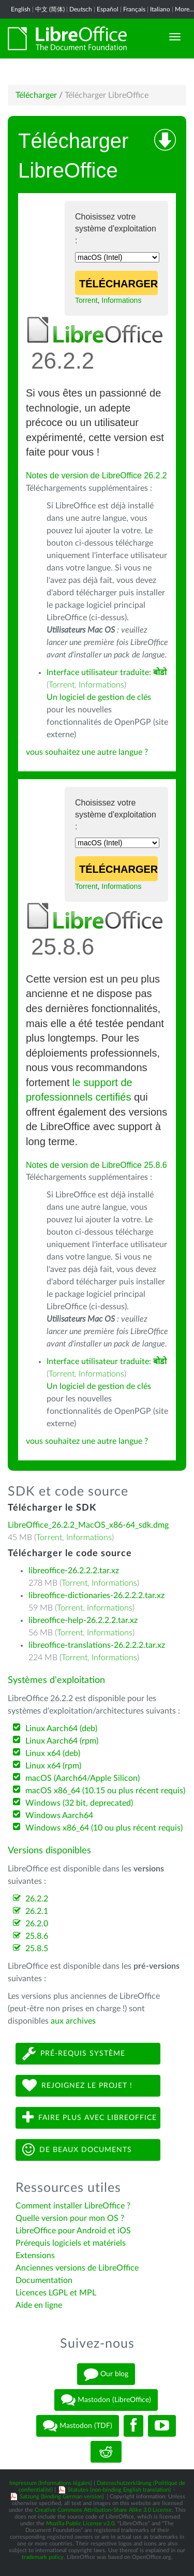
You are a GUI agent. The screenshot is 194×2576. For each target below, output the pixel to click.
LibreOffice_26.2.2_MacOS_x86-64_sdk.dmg (88, 1525)
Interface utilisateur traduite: (107, 672)
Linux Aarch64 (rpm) (61, 1741)
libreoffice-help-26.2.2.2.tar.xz (83, 1620)
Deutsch (80, 9)
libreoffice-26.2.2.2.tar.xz (73, 1571)
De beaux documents (77, 2149)
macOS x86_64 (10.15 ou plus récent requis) (105, 1791)
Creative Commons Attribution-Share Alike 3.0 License (103, 2510)
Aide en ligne (39, 2305)
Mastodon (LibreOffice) (106, 2400)
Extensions (35, 2255)
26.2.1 (36, 1911)
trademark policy (43, 2557)
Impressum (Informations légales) (50, 2483)
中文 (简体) (50, 9)
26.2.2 (36, 1899)
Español (107, 9)
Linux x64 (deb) (52, 1753)
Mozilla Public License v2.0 (80, 2523)
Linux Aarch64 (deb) (61, 1728)
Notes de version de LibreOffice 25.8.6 (96, 1165)
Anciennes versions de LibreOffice (77, 2268)
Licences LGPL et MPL (56, 2293)
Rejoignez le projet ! (77, 2085)
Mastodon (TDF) (77, 2426)
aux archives (73, 2021)
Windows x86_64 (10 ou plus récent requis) (104, 1828)
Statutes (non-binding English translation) (119, 2490)
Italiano (160, 9)
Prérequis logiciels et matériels (71, 2243)
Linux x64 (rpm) (53, 1766)
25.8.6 (36, 1936)
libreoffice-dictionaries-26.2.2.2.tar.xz (96, 1595)
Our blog (106, 2374)
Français (134, 9)
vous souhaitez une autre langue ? (87, 752)
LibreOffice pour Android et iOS (73, 2231)
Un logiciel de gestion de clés (99, 697)
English (21, 9)
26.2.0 (36, 1924)
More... (184, 9)
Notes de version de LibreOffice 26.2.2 (96, 475)
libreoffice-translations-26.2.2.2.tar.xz (96, 1645)
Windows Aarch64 (59, 1815)
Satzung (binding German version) (62, 2496)
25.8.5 (36, 1948)
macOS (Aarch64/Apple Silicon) (82, 1778)
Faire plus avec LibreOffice (89, 2117)
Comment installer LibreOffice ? (73, 2206)
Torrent (86, 300)
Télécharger (36, 95)
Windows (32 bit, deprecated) (79, 1803)
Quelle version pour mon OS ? (70, 2218)
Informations (121, 300)
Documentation (44, 2280)
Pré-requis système (73, 2053)
